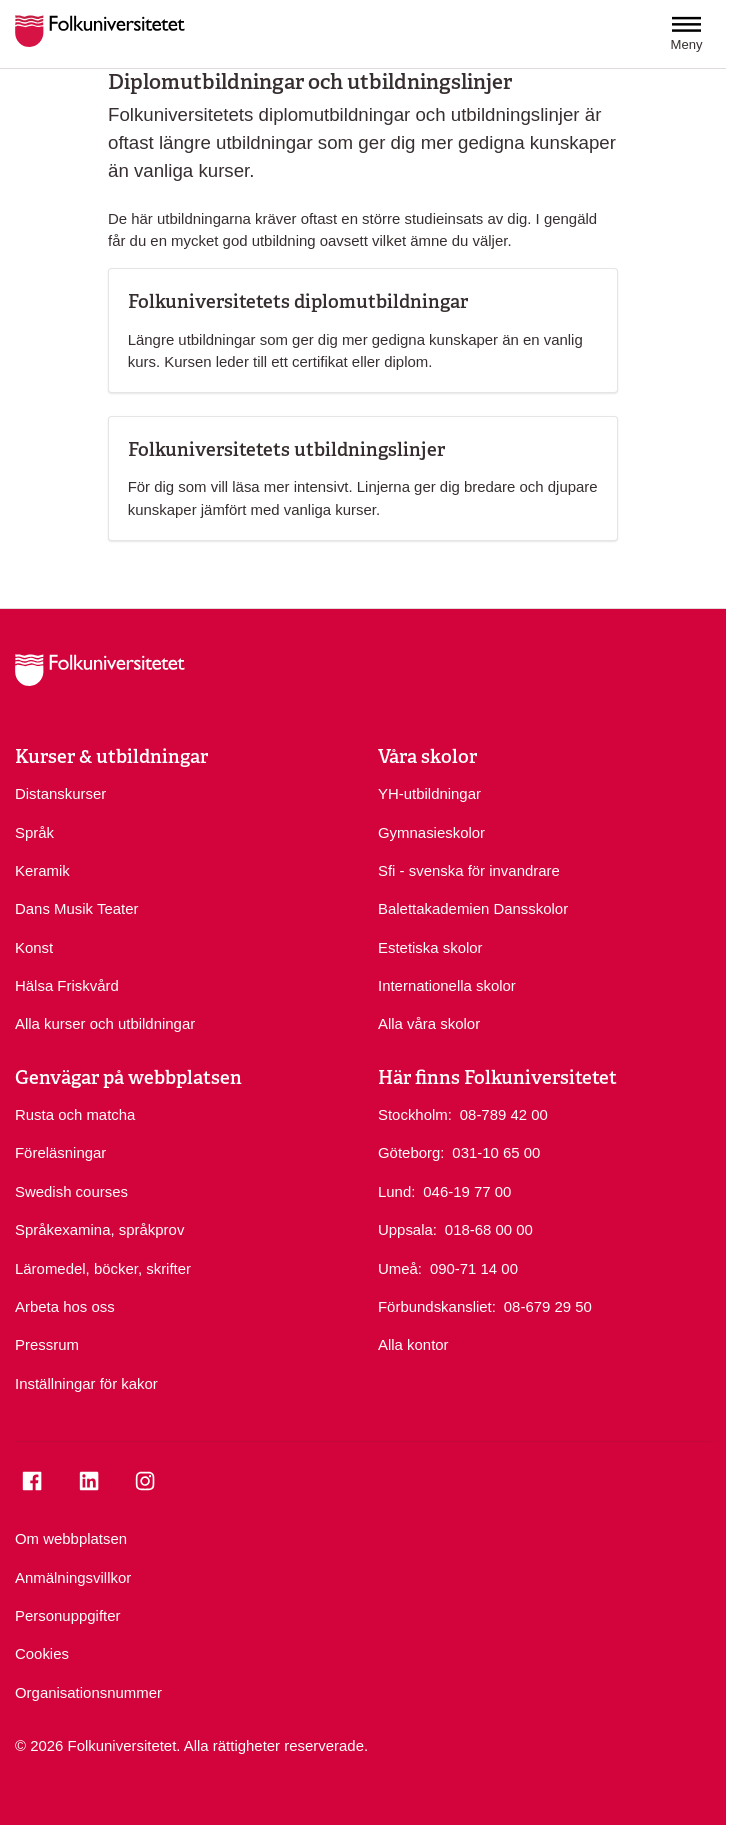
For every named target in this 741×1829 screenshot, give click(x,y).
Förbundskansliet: (437, 1306)
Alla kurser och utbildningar (105, 1023)
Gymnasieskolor (431, 832)
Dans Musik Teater (76, 908)
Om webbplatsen (71, 1538)
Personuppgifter (67, 1615)
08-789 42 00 (504, 1113)
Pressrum (47, 1344)
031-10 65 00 (496, 1151)
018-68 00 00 (489, 1228)
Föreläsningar (60, 1152)
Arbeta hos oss (65, 1306)
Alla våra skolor (429, 1023)
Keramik (42, 870)
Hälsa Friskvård (67, 985)
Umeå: (400, 1268)
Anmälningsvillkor (73, 1577)
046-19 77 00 (467, 1190)
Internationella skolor (447, 985)
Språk (34, 832)
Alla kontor (413, 1344)
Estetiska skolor (430, 947)
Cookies (42, 1653)
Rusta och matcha (75, 1114)
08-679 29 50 (548, 1305)
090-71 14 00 (474, 1267)
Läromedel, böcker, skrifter (103, 1268)
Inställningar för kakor (86, 1383)
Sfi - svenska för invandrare (469, 870)
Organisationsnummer (88, 1692)
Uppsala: (407, 1229)
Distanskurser (60, 793)
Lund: (396, 1191)
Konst (34, 947)
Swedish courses (71, 1191)
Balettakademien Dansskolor (473, 908)
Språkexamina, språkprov (99, 1229)
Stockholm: (415, 1114)
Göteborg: (411, 1152)
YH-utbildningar (429, 793)
